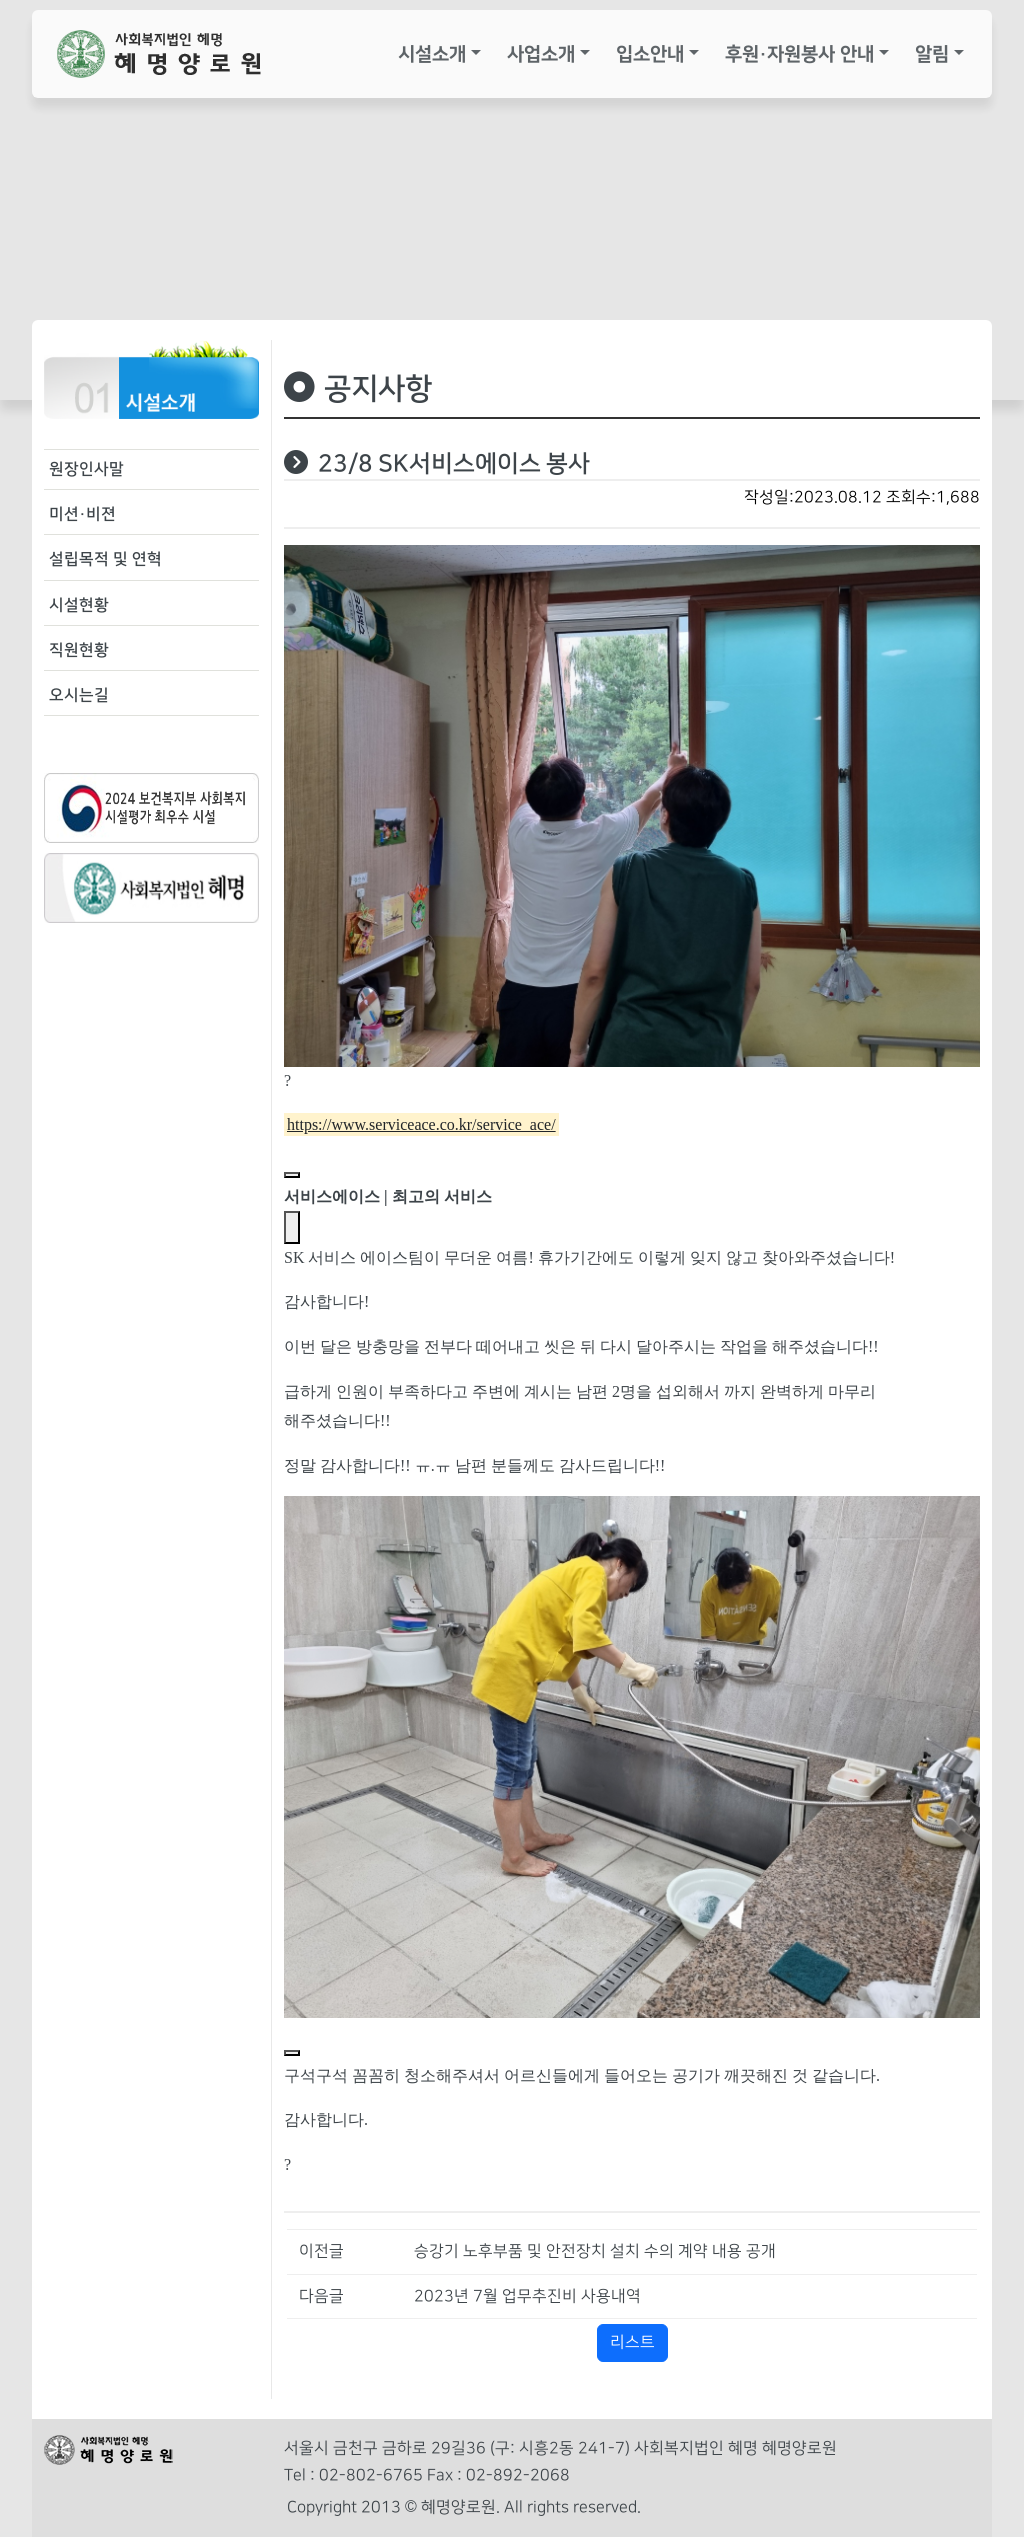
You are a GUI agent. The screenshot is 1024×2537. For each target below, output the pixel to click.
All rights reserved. (572, 2507)
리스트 (632, 2342)
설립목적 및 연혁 (105, 559)
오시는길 (79, 695)
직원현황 (79, 650)
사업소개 (541, 54)
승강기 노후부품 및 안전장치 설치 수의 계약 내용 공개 (595, 2251)
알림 (932, 54)
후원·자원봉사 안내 (799, 54)
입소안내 (650, 54)
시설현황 (79, 605)
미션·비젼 (82, 514)
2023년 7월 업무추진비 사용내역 (527, 2296)
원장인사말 (86, 469)
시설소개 (432, 54)
